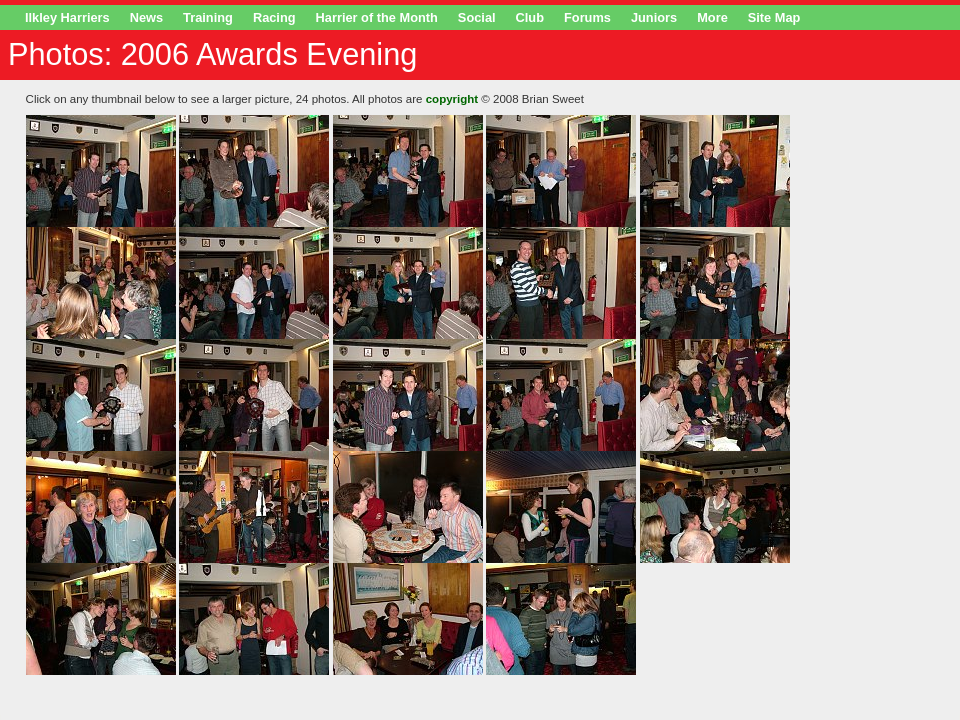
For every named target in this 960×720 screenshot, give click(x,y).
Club (530, 17)
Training (208, 17)
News (146, 17)
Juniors (654, 17)
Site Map (774, 17)
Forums (587, 17)
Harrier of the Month (377, 17)
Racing (274, 17)
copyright (452, 99)
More (712, 17)
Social (477, 17)
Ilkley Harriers (67, 17)
